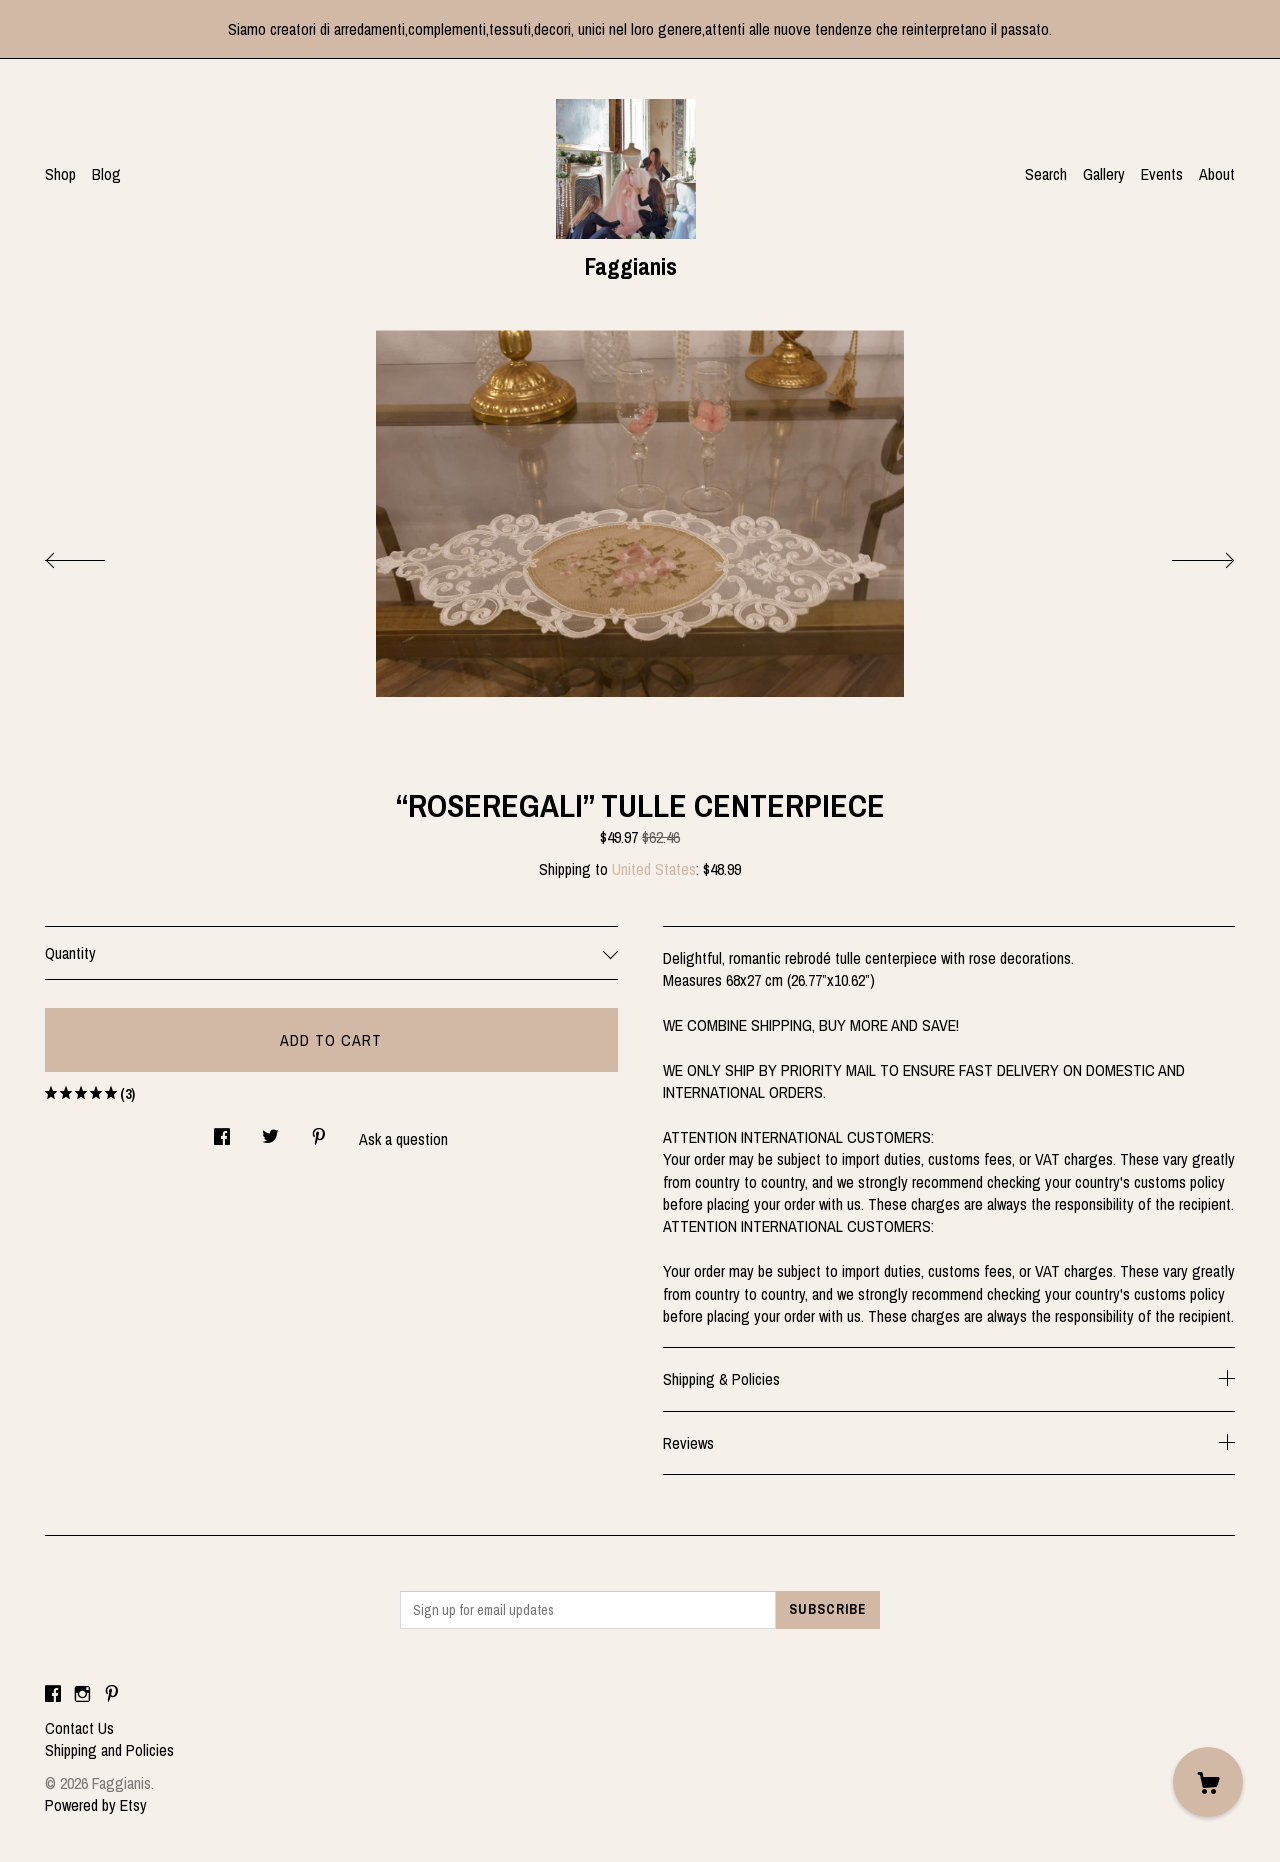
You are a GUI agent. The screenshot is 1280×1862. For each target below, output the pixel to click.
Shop (60, 174)
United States (654, 869)
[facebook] (53, 1694)
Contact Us (79, 1728)
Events (1162, 174)
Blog (106, 174)
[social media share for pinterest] (319, 1131)
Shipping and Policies (109, 1750)
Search (1046, 174)
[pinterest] (112, 1694)
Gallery (1104, 174)
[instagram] (82, 1694)
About (1217, 174)
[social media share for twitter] (270, 1131)
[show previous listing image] (95, 555)
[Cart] (1208, 1782)
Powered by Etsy (96, 1805)
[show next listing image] (1185, 555)
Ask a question (403, 1139)
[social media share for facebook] (222, 1131)
